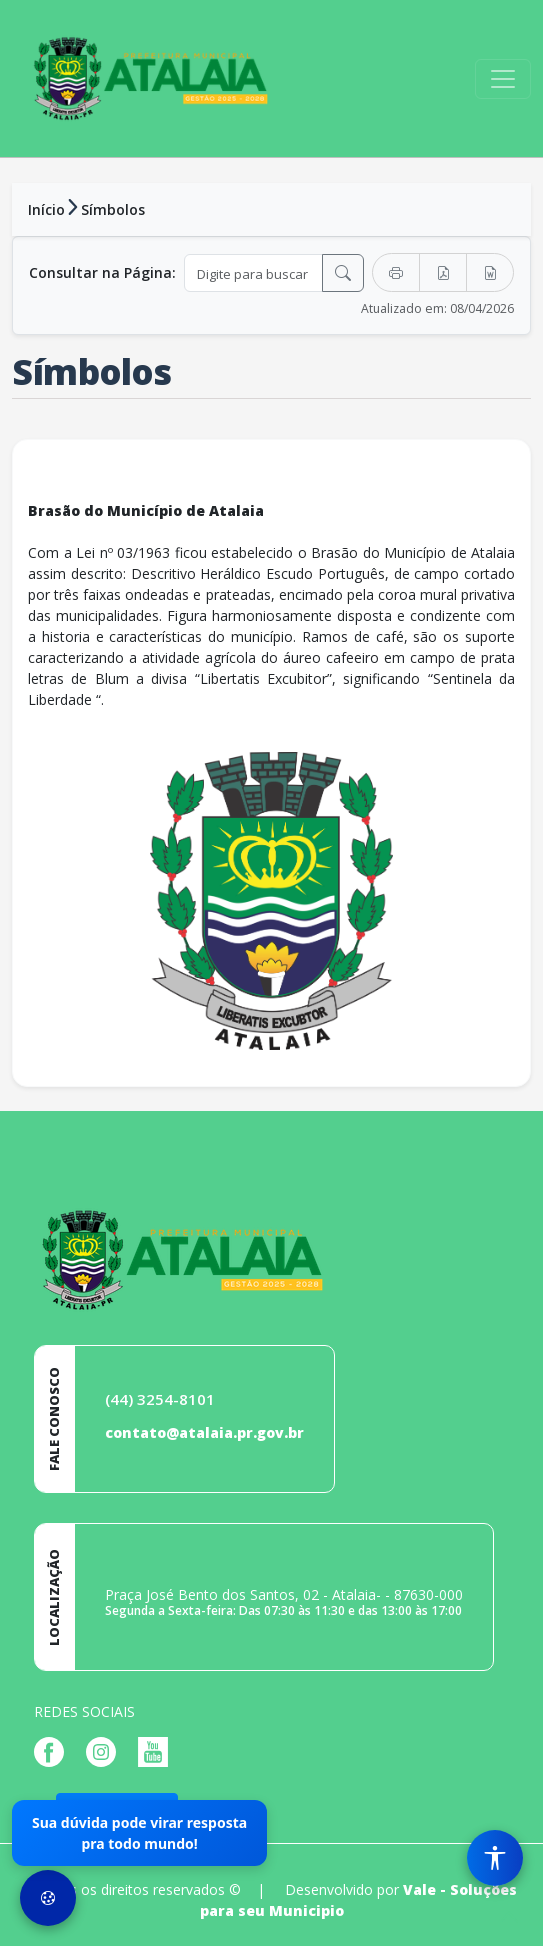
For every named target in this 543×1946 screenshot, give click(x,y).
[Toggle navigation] (503, 79)
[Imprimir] (396, 272)
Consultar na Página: (102, 272)
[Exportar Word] (490, 272)
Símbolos (113, 209)
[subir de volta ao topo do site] (509, 1917)
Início (46, 209)
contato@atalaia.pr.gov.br (204, 1432)
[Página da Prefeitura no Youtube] (158, 1750)
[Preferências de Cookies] (48, 1898)
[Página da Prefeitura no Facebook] (54, 1750)
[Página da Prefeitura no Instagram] (106, 1750)
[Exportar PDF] (443, 272)
